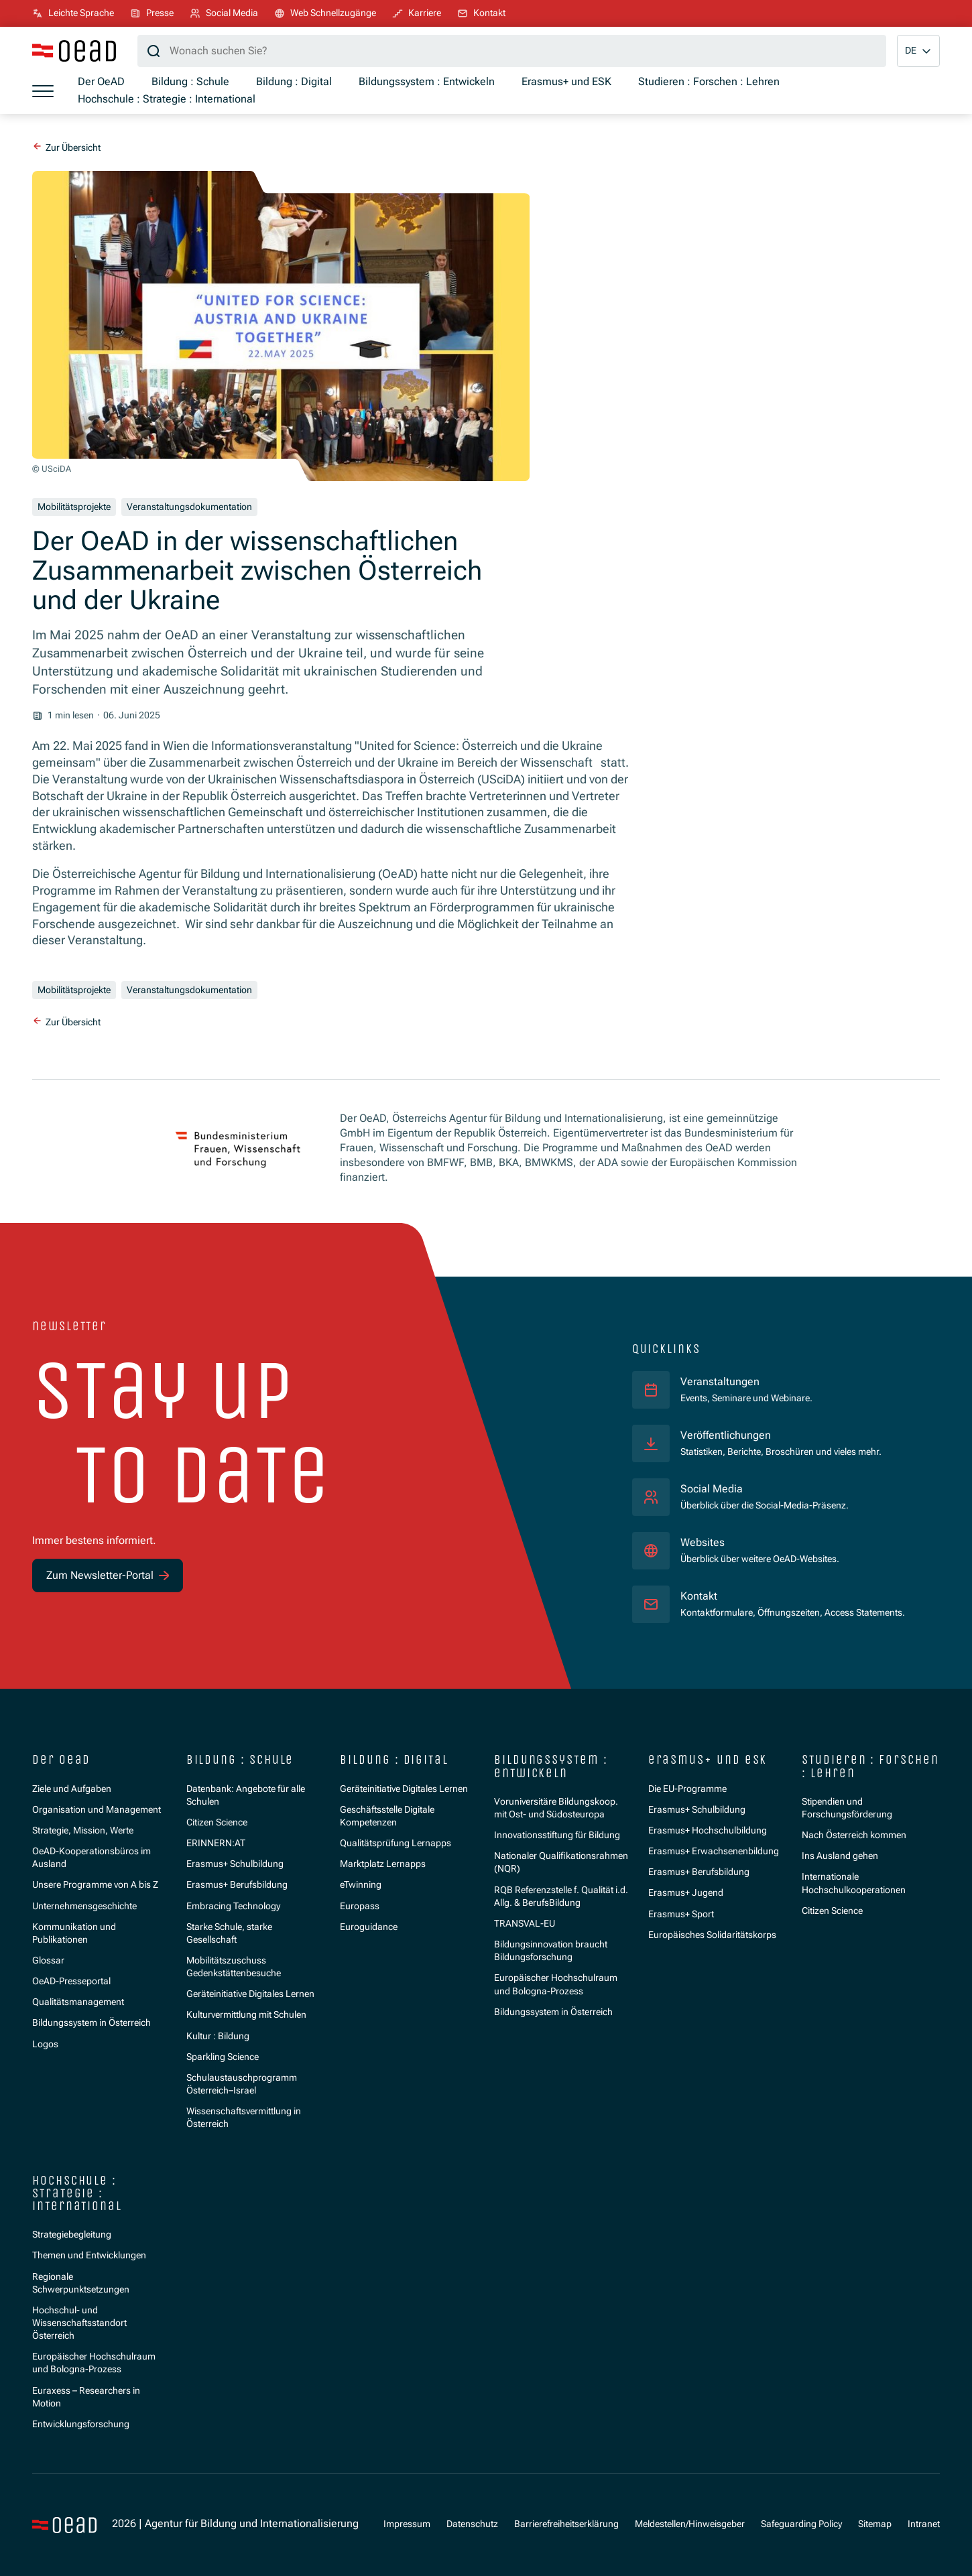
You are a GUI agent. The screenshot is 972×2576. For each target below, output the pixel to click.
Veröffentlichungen (725, 1435)
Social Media (711, 1489)
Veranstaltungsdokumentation (189, 506)
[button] (918, 51)
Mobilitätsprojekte (74, 506)
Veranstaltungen (720, 1382)
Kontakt (698, 1596)
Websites (702, 1543)
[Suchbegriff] (511, 51)
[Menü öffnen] (43, 91)
